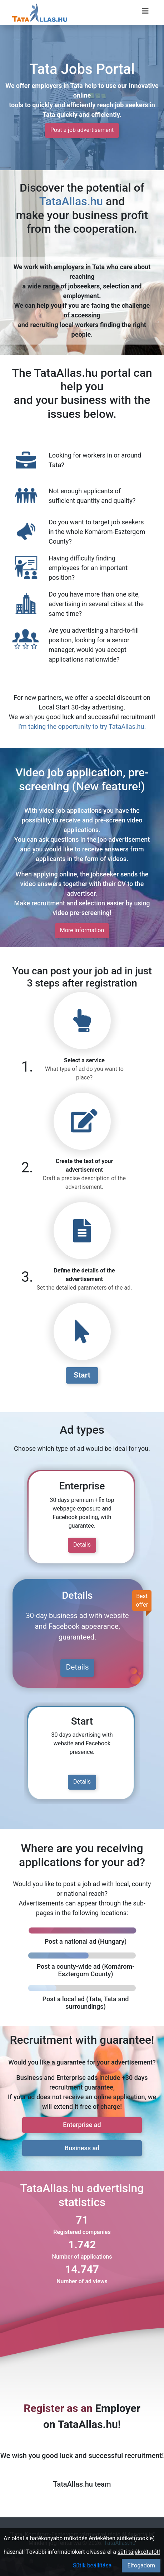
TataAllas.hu (71, 201)
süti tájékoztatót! (139, 2551)
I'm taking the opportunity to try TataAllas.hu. (82, 726)
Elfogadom (141, 2565)
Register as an (58, 2408)
